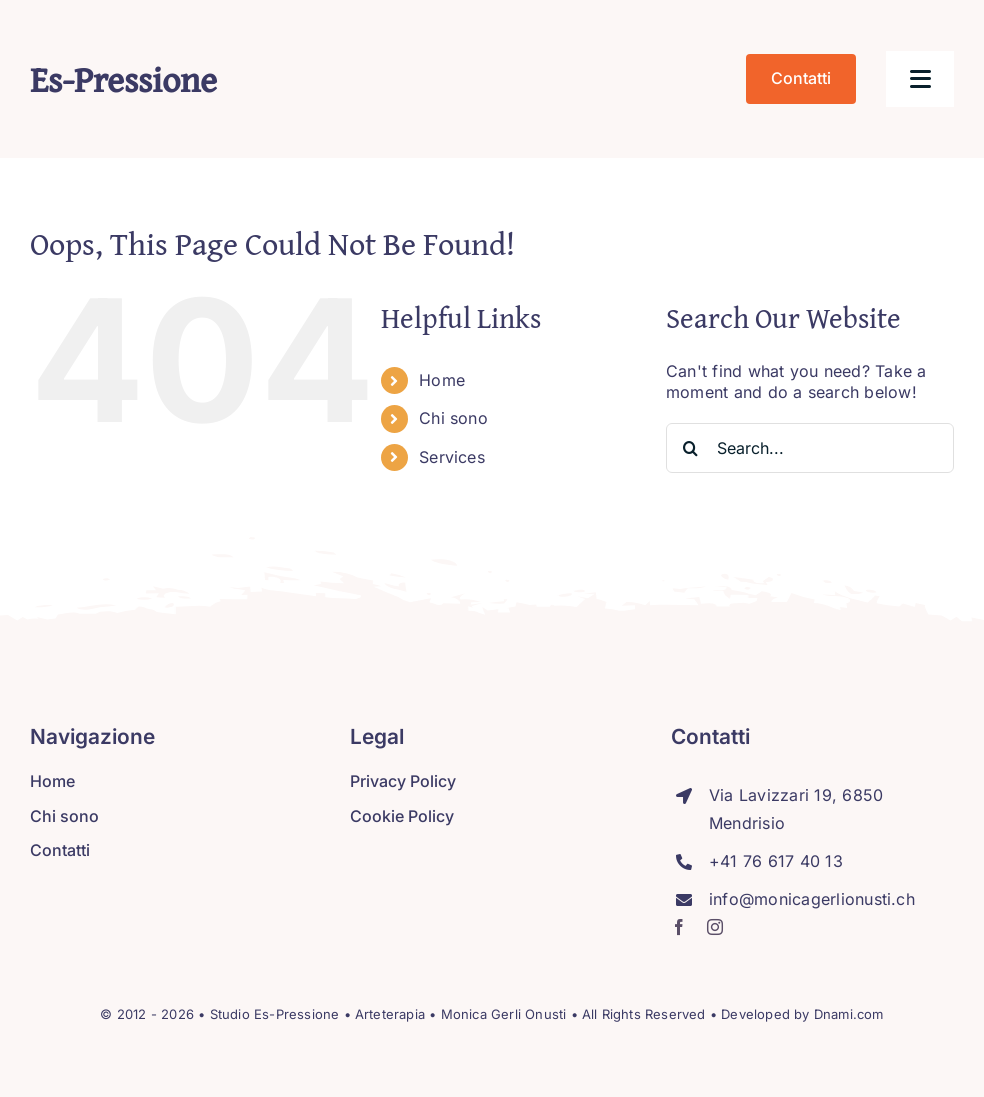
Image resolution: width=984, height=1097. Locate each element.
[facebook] (679, 927)
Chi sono (453, 418)
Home (442, 380)
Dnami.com (849, 1014)
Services (452, 457)
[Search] (691, 448)
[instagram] (715, 927)
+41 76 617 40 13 (776, 861)
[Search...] (810, 448)
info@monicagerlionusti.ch (812, 899)
